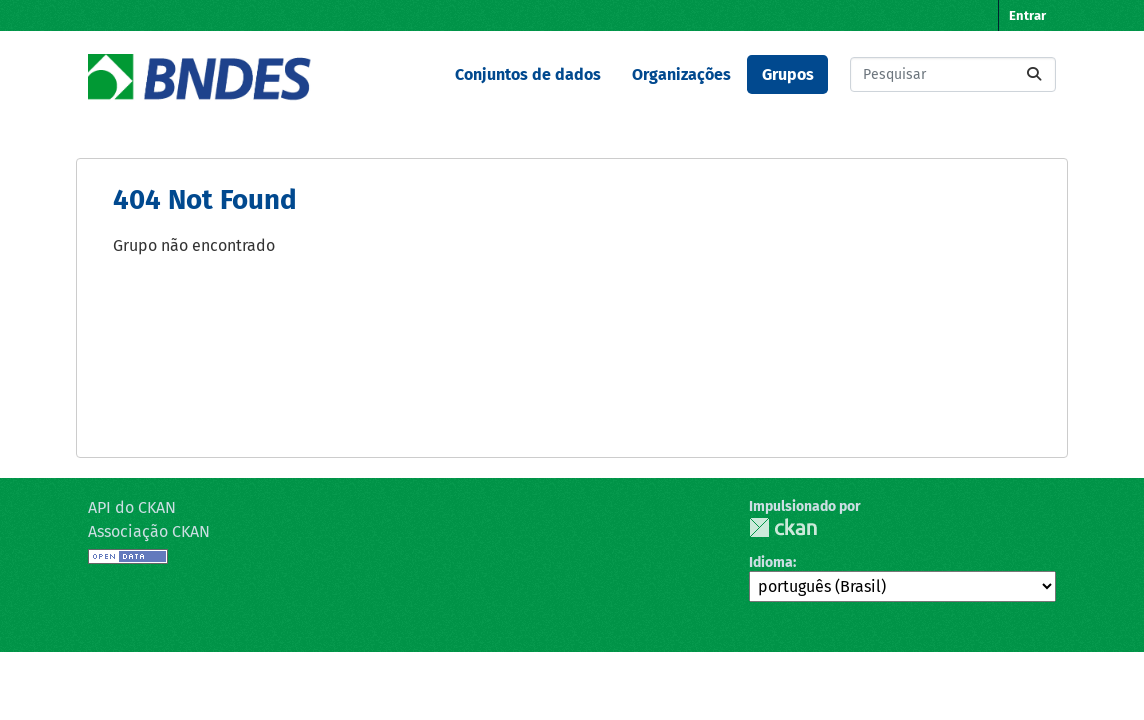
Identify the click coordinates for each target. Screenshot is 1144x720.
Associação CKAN (149, 531)
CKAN (783, 527)
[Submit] (1034, 74)
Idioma (771, 562)
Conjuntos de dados (528, 74)
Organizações (681, 74)
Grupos (788, 74)
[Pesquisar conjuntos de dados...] (953, 74)
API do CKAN (132, 507)
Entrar (1027, 15)
